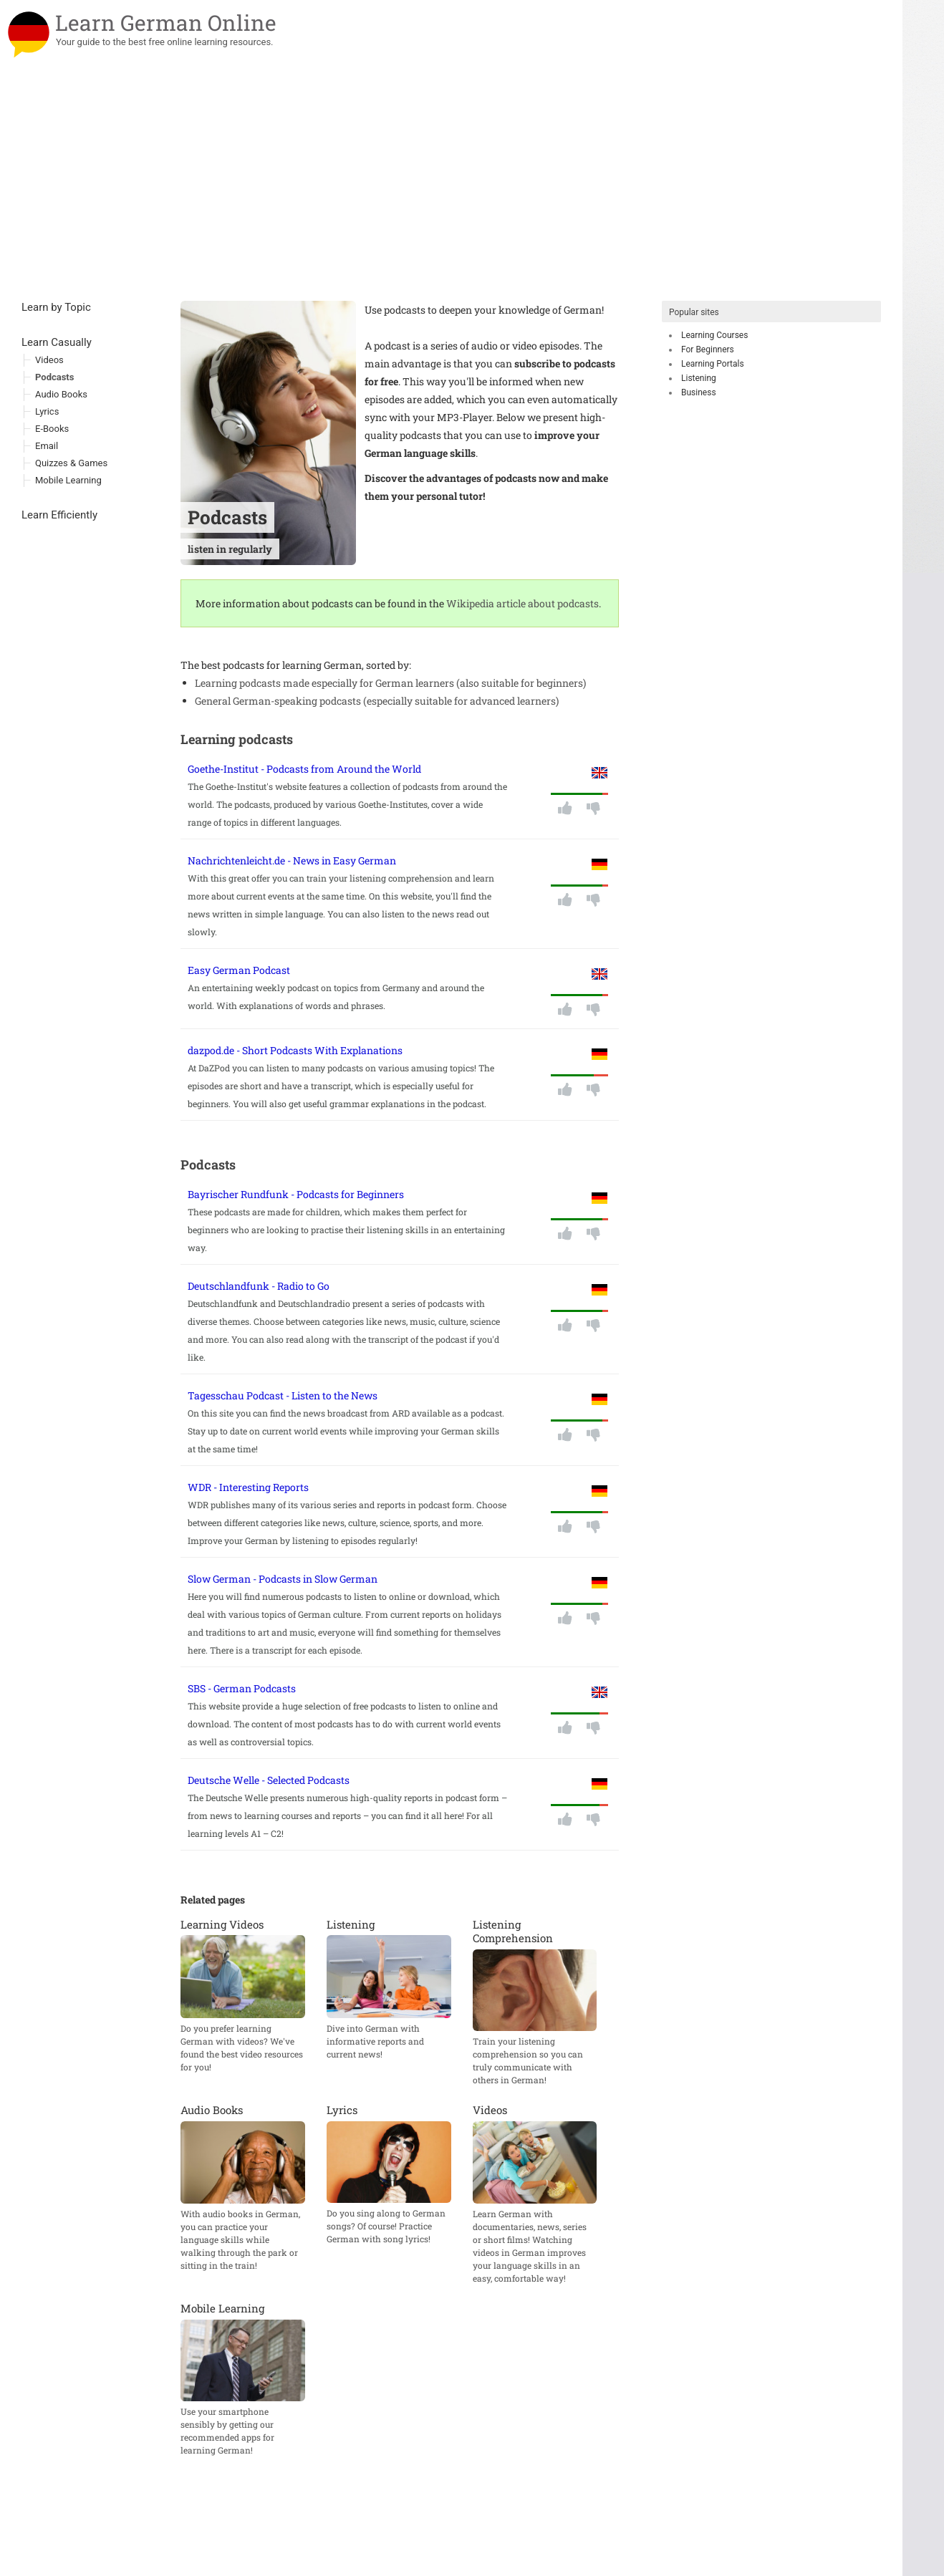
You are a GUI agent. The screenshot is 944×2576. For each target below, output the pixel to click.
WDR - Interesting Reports (248, 1487)
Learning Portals (712, 364)
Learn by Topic (56, 307)
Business (698, 392)
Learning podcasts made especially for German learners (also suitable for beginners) (390, 683)
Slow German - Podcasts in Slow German (282, 1579)
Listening (698, 378)
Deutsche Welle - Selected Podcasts (269, 1780)
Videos (49, 359)
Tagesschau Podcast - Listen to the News (282, 1395)
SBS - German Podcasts (242, 1688)
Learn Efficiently (59, 514)
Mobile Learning (68, 480)
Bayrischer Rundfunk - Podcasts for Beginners (296, 1194)
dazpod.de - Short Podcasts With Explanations (295, 1050)
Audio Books (61, 394)
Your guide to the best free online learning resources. (165, 42)
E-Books (52, 428)
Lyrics (47, 411)
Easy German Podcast (239, 970)
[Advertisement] (451, 193)
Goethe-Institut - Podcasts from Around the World (304, 769)
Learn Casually (56, 342)
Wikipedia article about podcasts (522, 603)
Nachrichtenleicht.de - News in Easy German (292, 860)
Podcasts (54, 377)
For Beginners (707, 349)
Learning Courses (714, 335)
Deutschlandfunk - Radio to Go (258, 1286)
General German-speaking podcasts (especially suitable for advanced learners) (377, 701)
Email (46, 445)
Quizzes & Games (71, 463)
